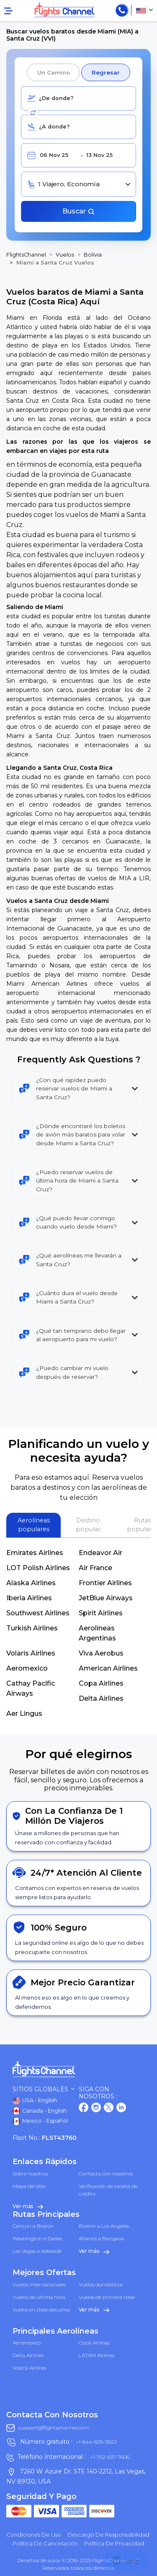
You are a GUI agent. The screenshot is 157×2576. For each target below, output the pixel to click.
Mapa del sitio (29, 2186)
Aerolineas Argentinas (97, 1633)
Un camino (53, 72)
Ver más (28, 2206)
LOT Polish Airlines (38, 1568)
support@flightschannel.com (53, 2427)
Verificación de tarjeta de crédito (108, 2190)
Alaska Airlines (31, 1583)
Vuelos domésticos (101, 2284)
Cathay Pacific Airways (30, 1688)
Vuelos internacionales (39, 2284)
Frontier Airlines (105, 1583)
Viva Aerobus (101, 1653)
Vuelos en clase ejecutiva (41, 2309)
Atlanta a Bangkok (101, 2238)
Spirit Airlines (101, 1613)
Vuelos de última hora (39, 2297)
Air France (95, 1568)
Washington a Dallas (37, 2238)
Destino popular (88, 1525)
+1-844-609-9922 (96, 2442)
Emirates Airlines (34, 1553)
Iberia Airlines (29, 1598)
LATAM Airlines (96, 2355)
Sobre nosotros (30, 2173)
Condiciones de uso (33, 2534)
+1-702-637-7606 (109, 2457)
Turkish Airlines (32, 1628)
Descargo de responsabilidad (108, 2534)
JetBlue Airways (106, 1598)
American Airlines (108, 1668)
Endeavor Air (100, 1553)
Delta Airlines (101, 1698)
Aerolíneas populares (34, 1525)
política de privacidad (114, 2543)
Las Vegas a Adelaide (37, 2251)
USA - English (35, 2101)
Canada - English (40, 2111)
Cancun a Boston (33, 2226)
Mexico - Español (40, 2121)
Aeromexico (27, 1668)
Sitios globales (44, 2089)
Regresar (105, 72)
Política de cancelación (45, 2543)
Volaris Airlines (30, 1653)
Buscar (78, 211)
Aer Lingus (24, 1713)
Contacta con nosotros (106, 2173)
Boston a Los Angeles (104, 2226)
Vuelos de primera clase (107, 2297)
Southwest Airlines (37, 1613)
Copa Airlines (101, 1683)
